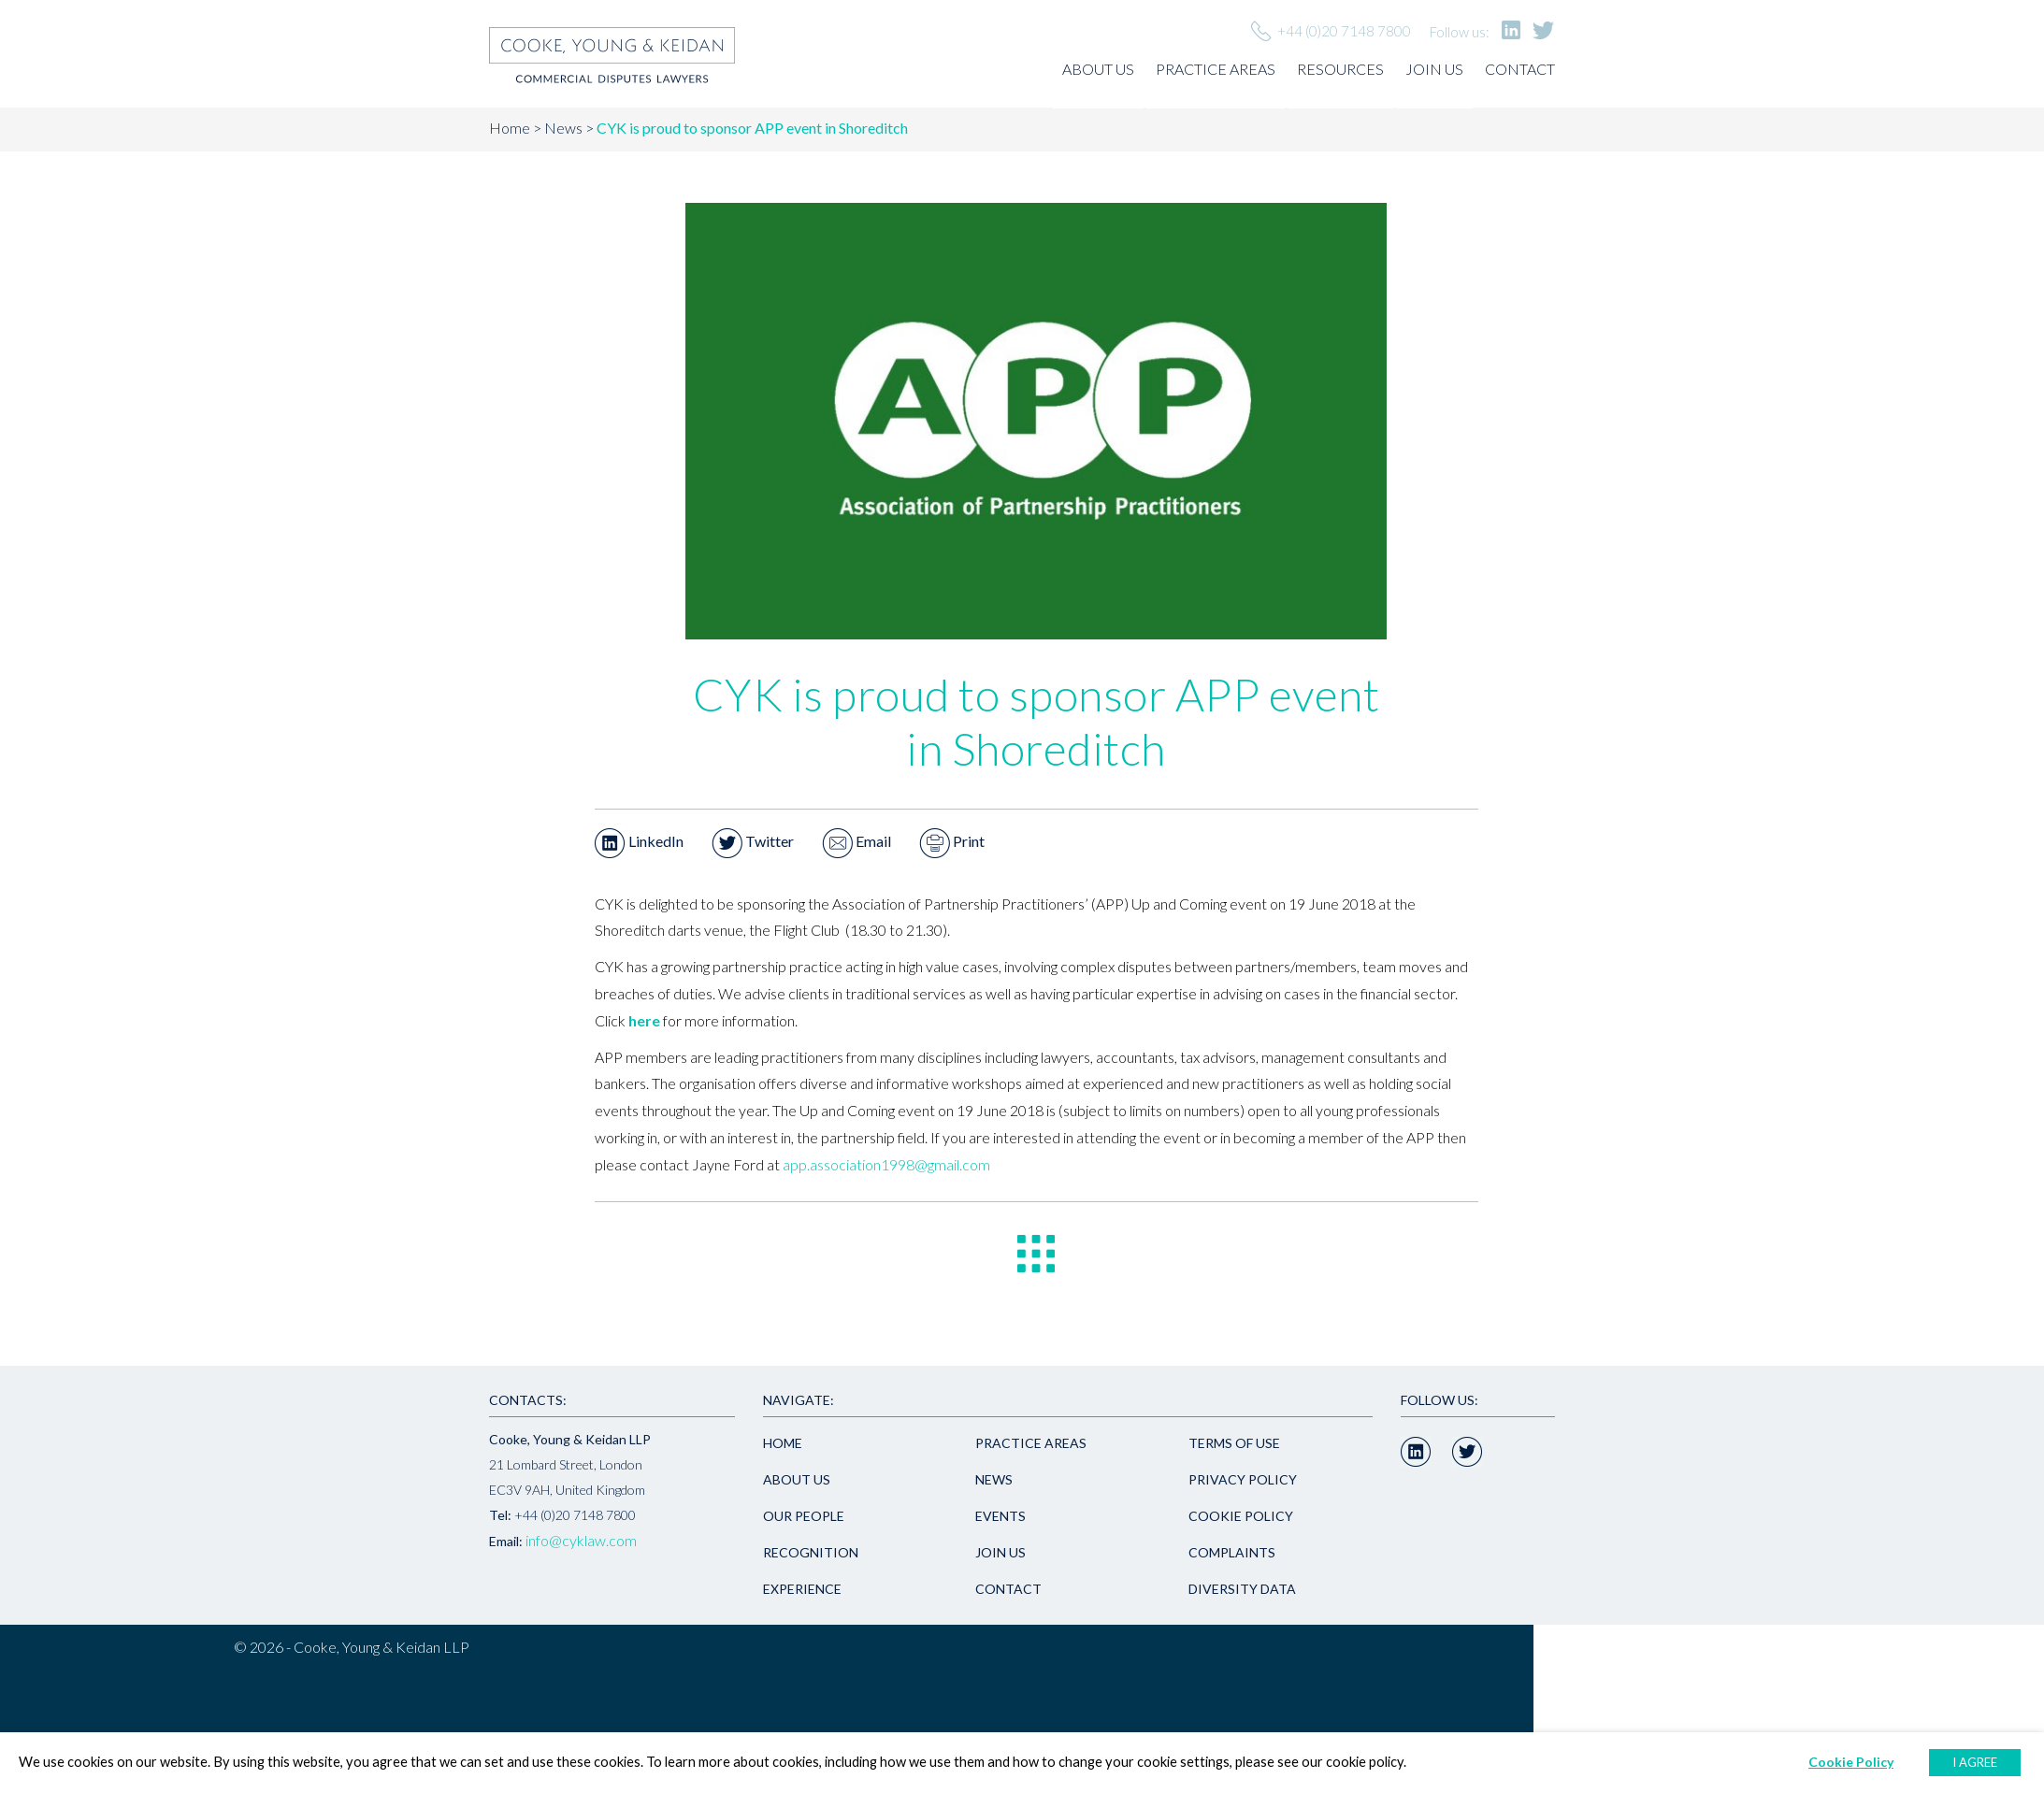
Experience (802, 1589)
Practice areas (1215, 69)
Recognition (810, 1552)
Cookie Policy (1240, 1516)
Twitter (753, 841)
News (563, 127)
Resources (1340, 69)
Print (952, 841)
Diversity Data (1242, 1589)
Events (1000, 1516)
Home (509, 127)
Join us (1434, 69)
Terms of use (1234, 1443)
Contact (1520, 69)
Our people (803, 1516)
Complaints (1231, 1552)
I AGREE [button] (1974, 1762)
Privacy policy (1242, 1479)
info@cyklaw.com (581, 1540)
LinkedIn (639, 841)
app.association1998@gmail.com (886, 1164)
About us (1098, 69)
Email (856, 841)
